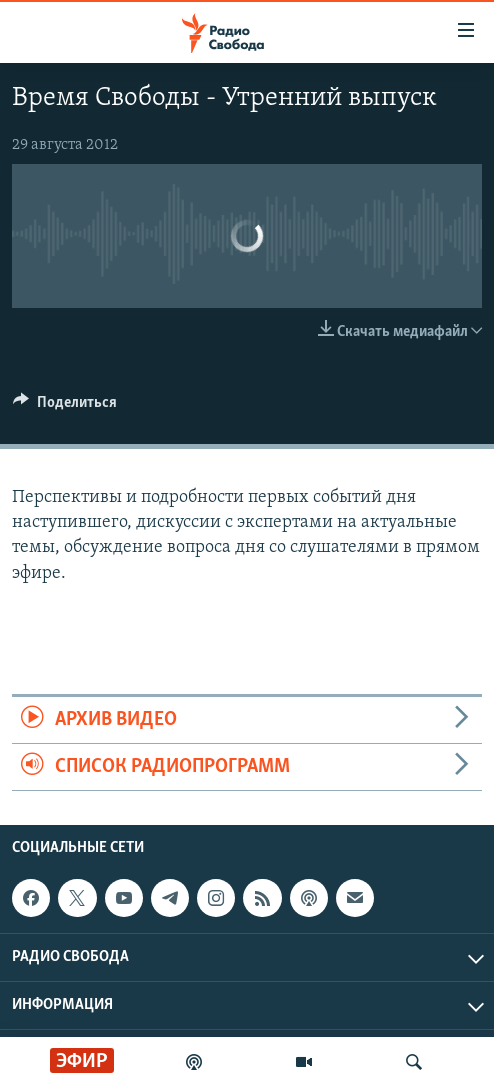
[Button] (65, 407)
